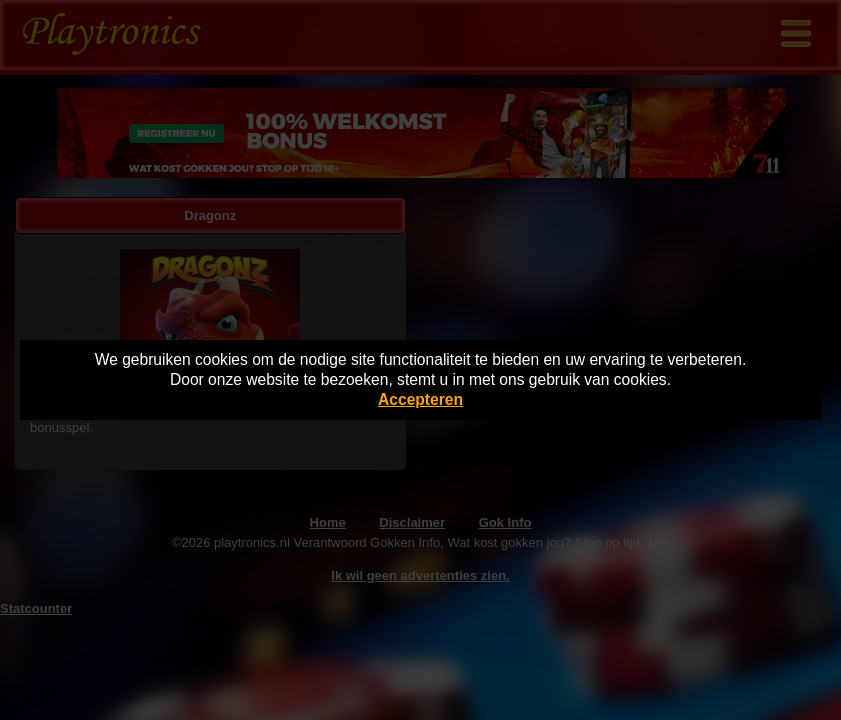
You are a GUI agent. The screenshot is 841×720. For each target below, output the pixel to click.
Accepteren (420, 399)
